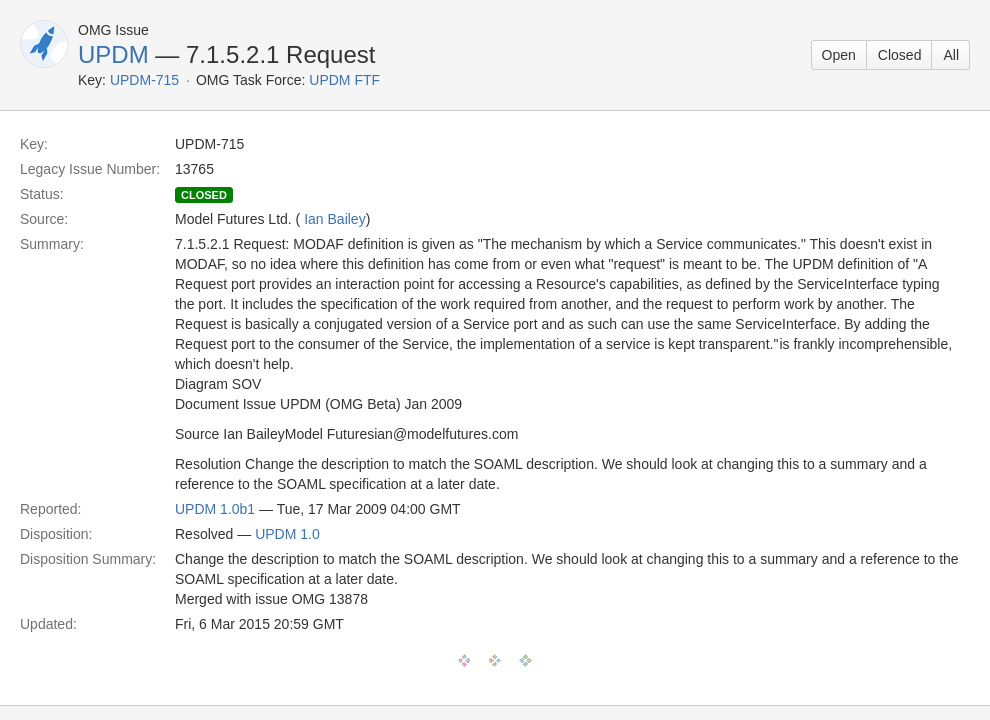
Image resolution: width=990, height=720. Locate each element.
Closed (900, 55)
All (951, 55)
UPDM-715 (144, 80)
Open (839, 55)
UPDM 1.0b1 (215, 509)
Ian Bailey (334, 219)
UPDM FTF (344, 80)
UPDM (113, 54)
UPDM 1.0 (287, 534)
